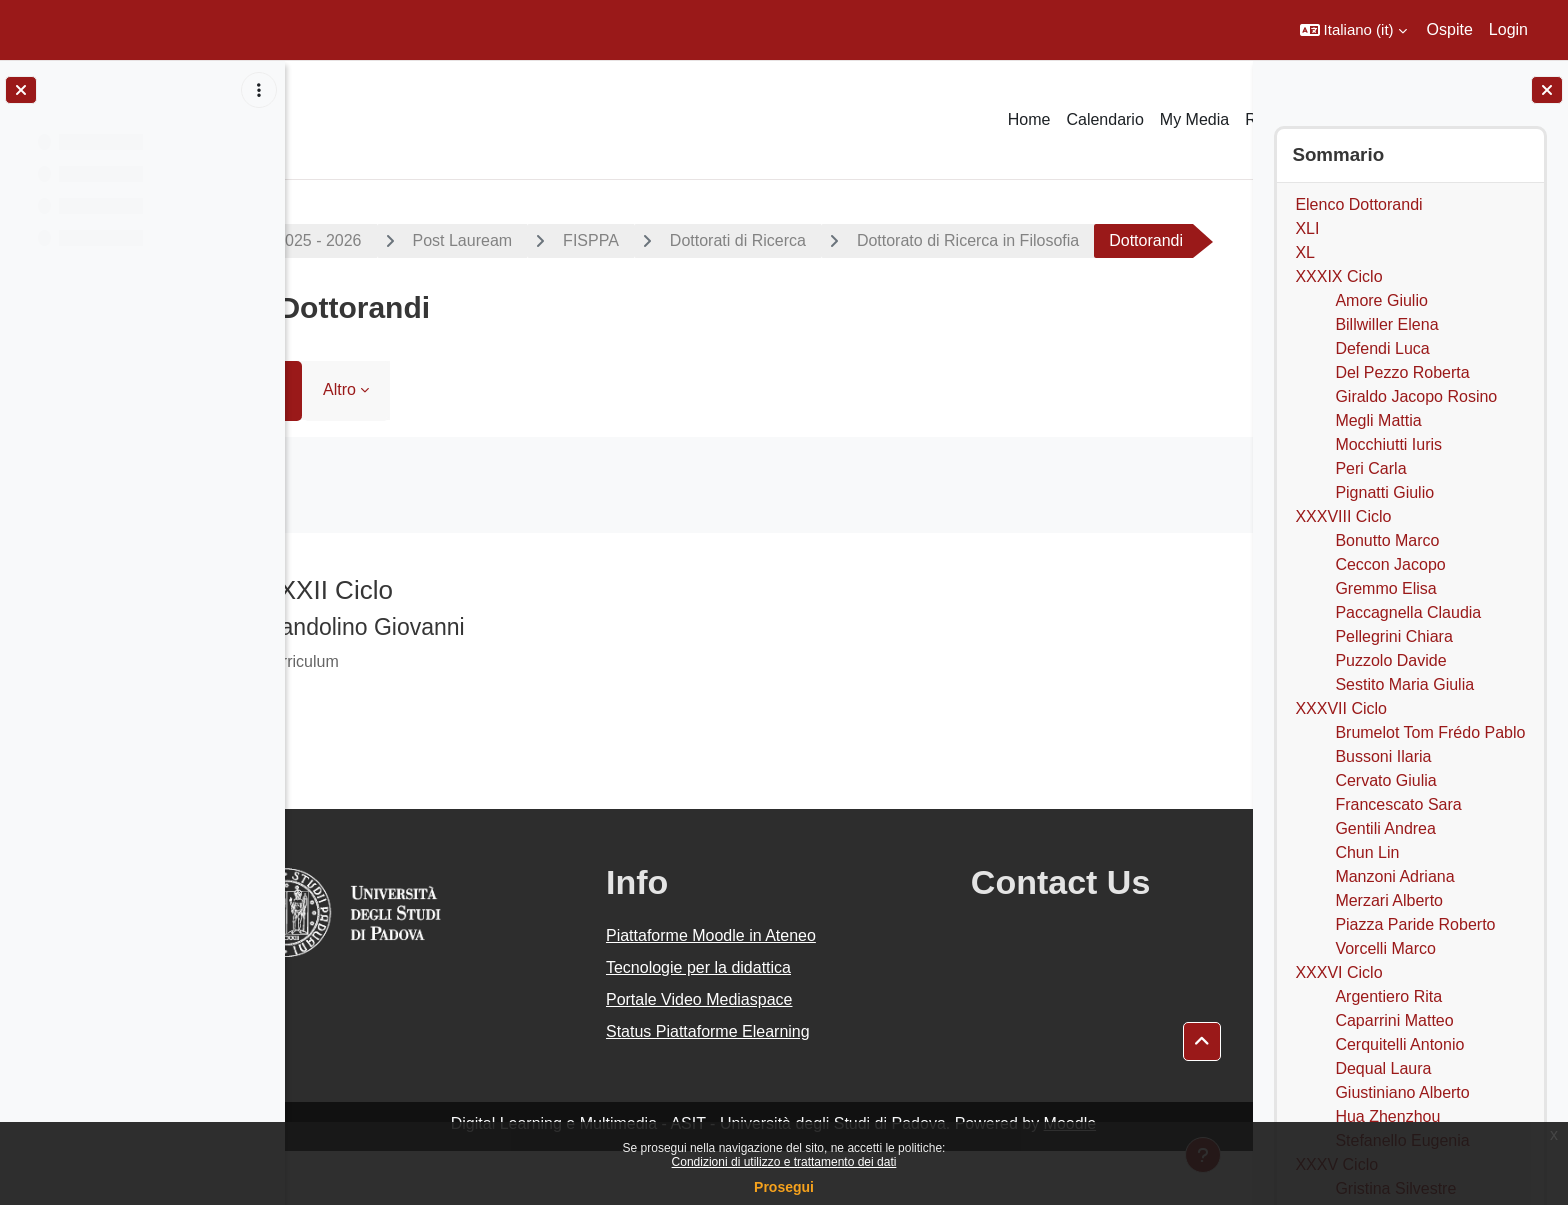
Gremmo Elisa (1385, 588)
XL (1305, 252)
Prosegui (784, 1187)
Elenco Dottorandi (1358, 204)
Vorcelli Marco (1385, 948)
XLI (1307, 228)
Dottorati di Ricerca (819, 240)
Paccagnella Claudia (1408, 612)
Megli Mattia (1378, 420)
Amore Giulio (1381, 300)
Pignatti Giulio (1384, 492)
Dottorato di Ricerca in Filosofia (1049, 240)
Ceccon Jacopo (1390, 564)
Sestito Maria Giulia (1404, 684)
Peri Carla (1370, 468)
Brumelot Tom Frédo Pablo (1430, 732)
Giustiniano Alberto (1402, 1092)
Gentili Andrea (1385, 828)
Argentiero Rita (1388, 996)
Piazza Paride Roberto (1415, 924)
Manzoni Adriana (1394, 876)
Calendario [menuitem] (1104, 119)
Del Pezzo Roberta (1402, 372)
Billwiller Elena (1386, 324)
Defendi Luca (1382, 348)
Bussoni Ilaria (1383, 756)
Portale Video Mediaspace (724, 1053)
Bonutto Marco (1387, 540)
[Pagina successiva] (1227, 639)
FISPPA (673, 240)
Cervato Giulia (1385, 780)
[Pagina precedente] (310, 639)
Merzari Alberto (1389, 900)
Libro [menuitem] (346, 443)
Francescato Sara (1398, 804)
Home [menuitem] (1029, 119)
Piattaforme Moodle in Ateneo (736, 989)
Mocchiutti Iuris (1388, 444)
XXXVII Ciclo (1341, 708)
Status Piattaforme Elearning (733, 1085)
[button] (1353, 30)
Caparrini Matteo (1394, 1020)
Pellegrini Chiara (1393, 636)
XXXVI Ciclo (1338, 972)
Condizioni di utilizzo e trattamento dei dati (784, 1162)
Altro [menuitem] (421, 443)
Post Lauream (544, 240)
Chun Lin (1367, 852)
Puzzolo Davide (1390, 660)
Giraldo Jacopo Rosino (1416, 396)
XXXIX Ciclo (1338, 276)
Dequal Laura (1383, 1068)
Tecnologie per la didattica (723, 1021)
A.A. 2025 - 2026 (383, 240)
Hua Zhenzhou (1387, 1116)
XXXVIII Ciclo (1343, 516)
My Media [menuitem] (1194, 119)
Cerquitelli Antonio (1399, 1044)
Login (1508, 29)
